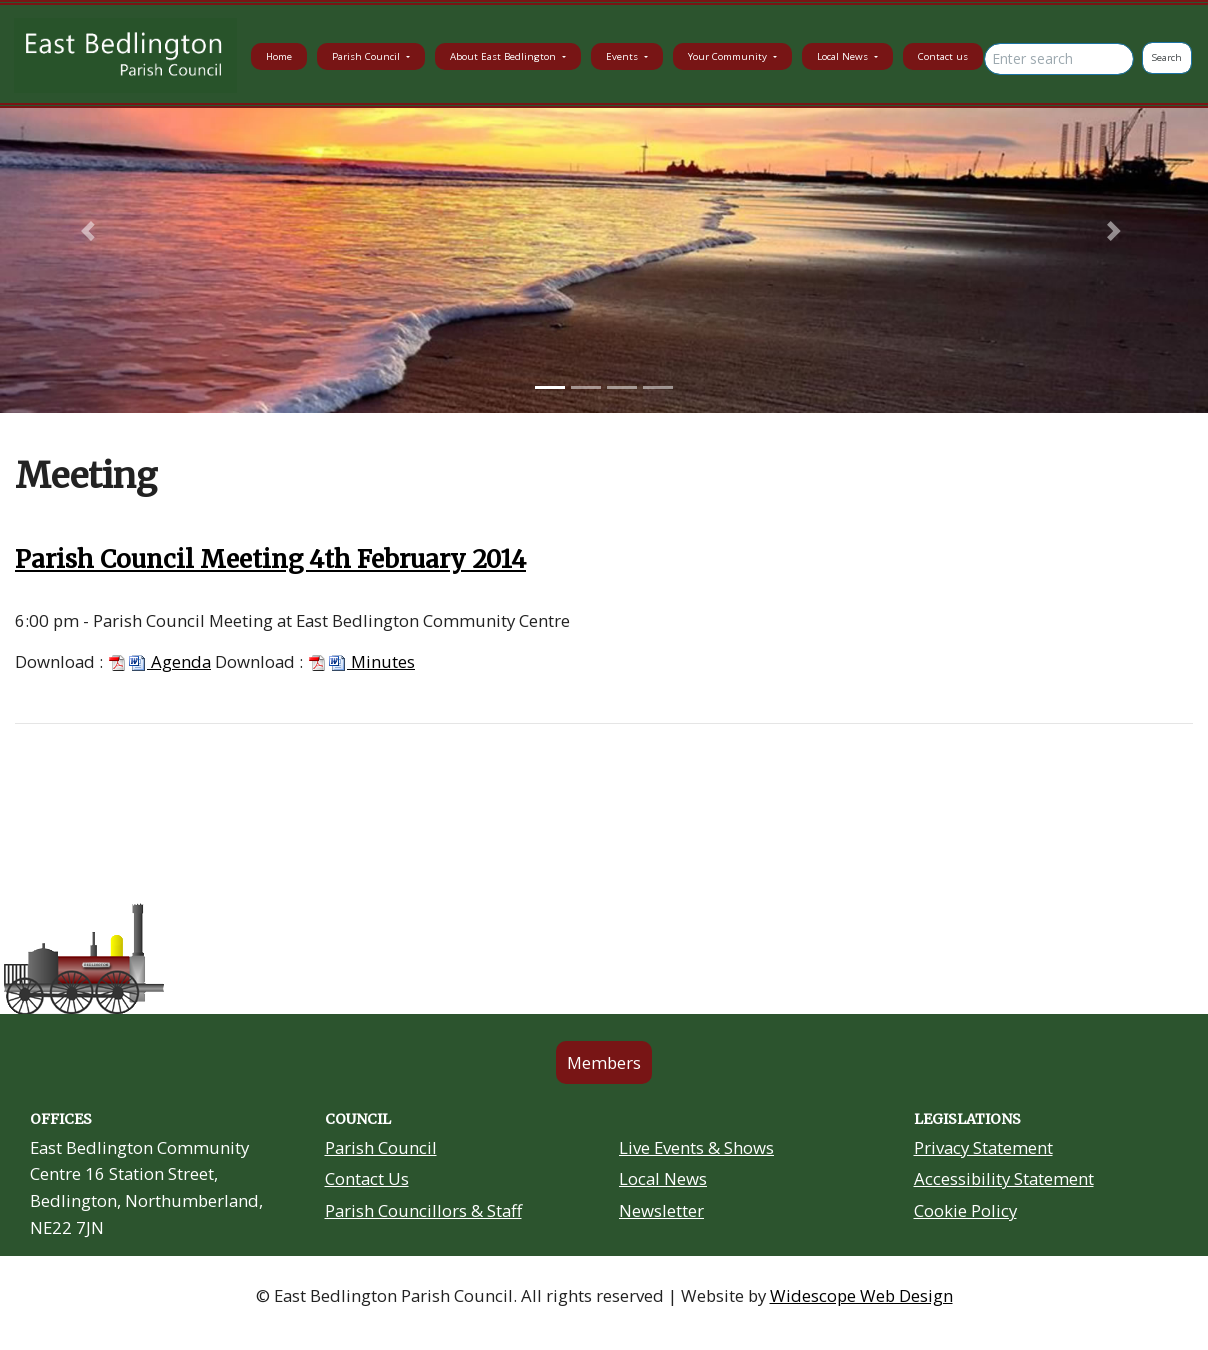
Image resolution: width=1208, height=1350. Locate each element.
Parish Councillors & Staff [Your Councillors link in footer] (423, 1210)
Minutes (361, 661)
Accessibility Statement (1004, 1178)
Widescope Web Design (861, 1295)
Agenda (159, 661)
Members (604, 1062)
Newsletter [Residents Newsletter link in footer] (661, 1210)
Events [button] (623, 56)
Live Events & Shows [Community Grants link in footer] (696, 1147)
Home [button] (279, 56)
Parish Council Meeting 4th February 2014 (270, 559)
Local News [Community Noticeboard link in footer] (663, 1178)
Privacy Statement (983, 1147)
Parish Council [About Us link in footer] (381, 1147)
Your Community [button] (729, 56)
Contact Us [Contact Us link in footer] (367, 1178)
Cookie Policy (965, 1210)
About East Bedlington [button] (504, 56)
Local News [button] (844, 56)
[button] (90, 231)
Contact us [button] (943, 56)
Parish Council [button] (367, 56)
